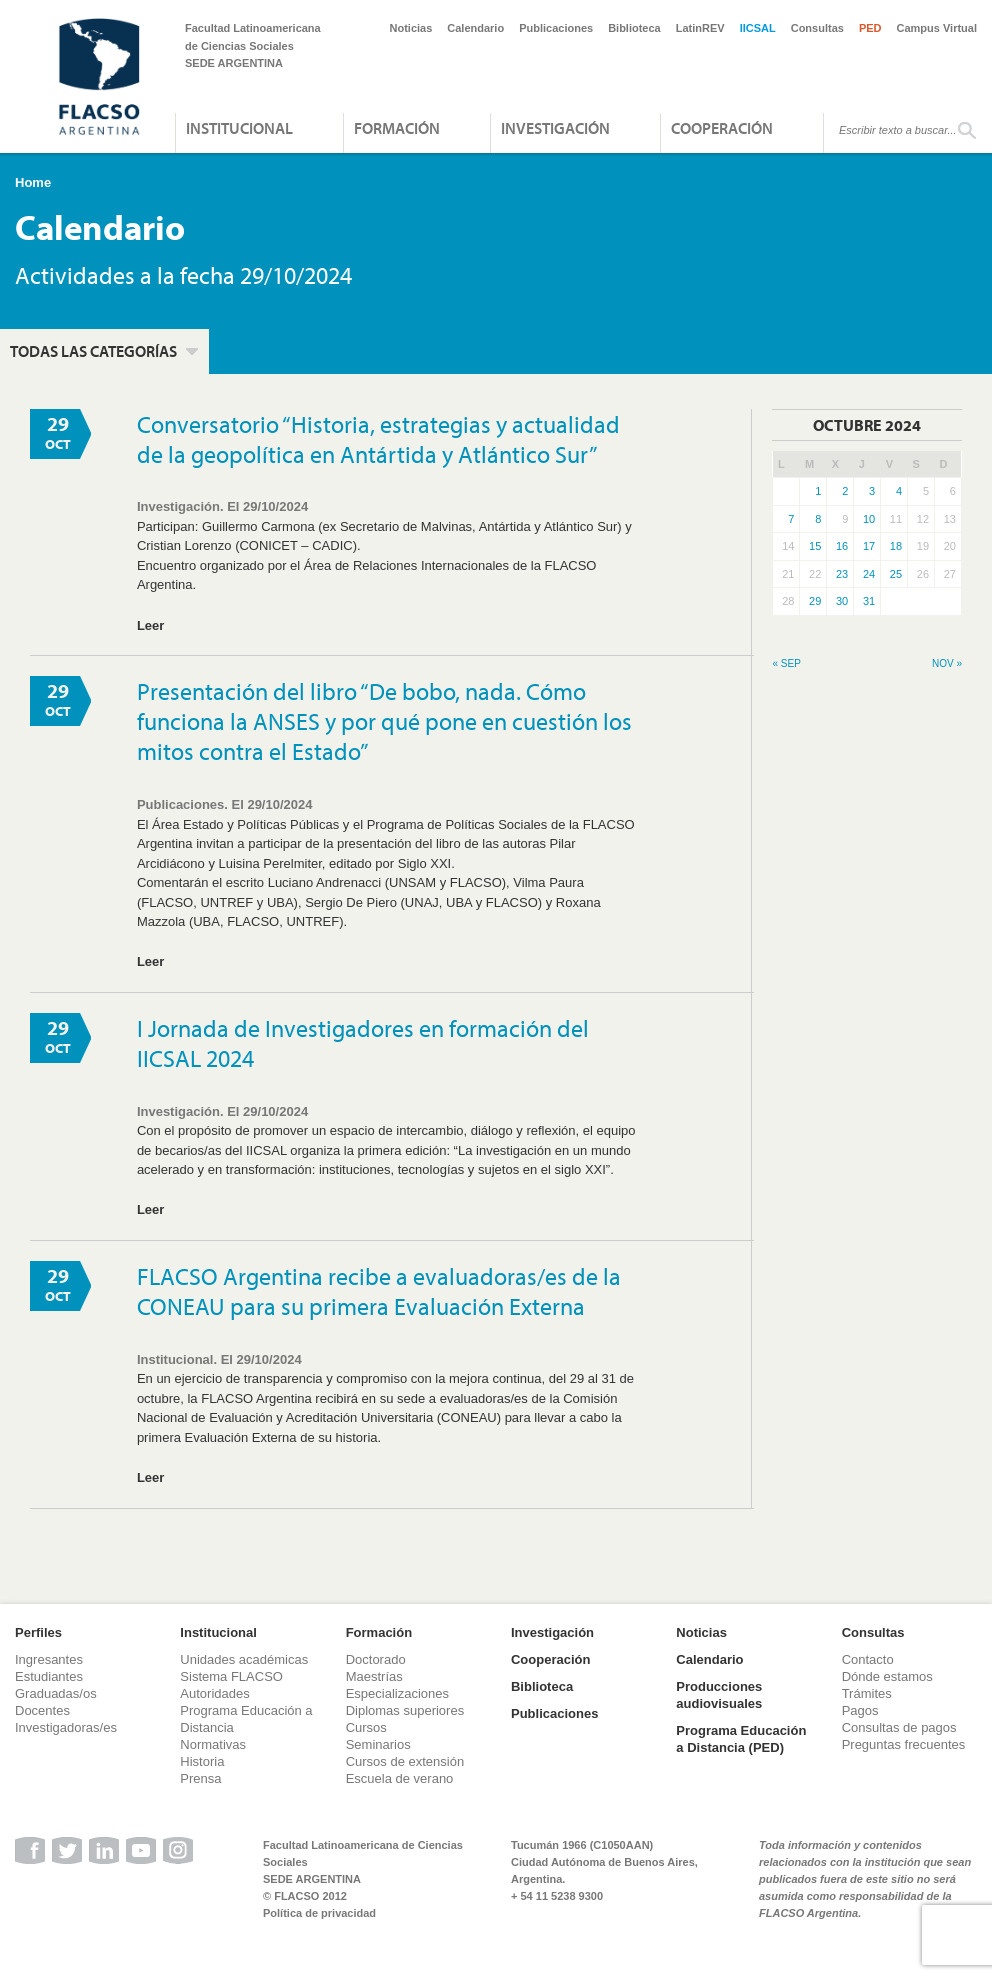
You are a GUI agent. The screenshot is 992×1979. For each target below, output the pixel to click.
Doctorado (376, 1659)
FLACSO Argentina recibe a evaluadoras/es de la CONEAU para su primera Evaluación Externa (379, 1291)
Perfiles (38, 1632)
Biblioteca (634, 28)
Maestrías (374, 1676)
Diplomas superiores (405, 1710)
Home (33, 182)
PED (870, 28)
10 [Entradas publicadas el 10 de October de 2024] (869, 519)
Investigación (555, 128)
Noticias (411, 28)
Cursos (366, 1727)
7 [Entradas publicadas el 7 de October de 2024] (791, 519)
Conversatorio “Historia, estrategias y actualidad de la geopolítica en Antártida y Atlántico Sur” (378, 439)
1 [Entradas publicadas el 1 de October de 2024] (818, 491)
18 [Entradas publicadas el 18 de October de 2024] (896, 546)
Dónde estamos (887, 1676)
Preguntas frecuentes (904, 1744)
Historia (202, 1761)
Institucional (239, 128)
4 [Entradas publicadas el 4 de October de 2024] (899, 491)
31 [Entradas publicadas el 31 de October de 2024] (869, 601)
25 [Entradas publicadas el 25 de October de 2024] (896, 574)
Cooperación (722, 128)
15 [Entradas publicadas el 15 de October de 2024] (815, 546)
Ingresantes (49, 1659)
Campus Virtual (937, 28)
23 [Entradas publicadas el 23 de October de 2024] (842, 574)
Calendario (475, 28)
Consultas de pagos (899, 1727)
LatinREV (700, 28)
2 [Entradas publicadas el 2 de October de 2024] (845, 491)
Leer (150, 625)
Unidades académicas (244, 1659)
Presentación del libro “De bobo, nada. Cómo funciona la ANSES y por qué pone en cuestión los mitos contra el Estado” (384, 721)
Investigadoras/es (66, 1727)
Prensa (200, 1778)
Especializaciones (397, 1693)
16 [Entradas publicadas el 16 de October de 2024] (842, 546)
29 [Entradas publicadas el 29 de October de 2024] (815, 601)
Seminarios (378, 1744)
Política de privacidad (319, 1913)
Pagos (860, 1710)
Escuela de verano (400, 1778)
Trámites (867, 1693)
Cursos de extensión (405, 1761)
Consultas (817, 28)
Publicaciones (556, 28)
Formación (397, 128)
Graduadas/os (56, 1693)
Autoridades (214, 1693)
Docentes (42, 1710)
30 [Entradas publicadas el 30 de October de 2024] (842, 601)
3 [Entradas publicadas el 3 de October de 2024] (872, 491)
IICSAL (758, 28)
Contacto (868, 1659)
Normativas (213, 1744)
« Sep (786, 663)
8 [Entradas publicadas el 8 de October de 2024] (818, 519)
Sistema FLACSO (231, 1676)
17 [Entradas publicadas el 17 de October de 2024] (869, 546)
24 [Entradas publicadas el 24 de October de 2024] (869, 574)
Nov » (947, 663)
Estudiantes (49, 1676)
